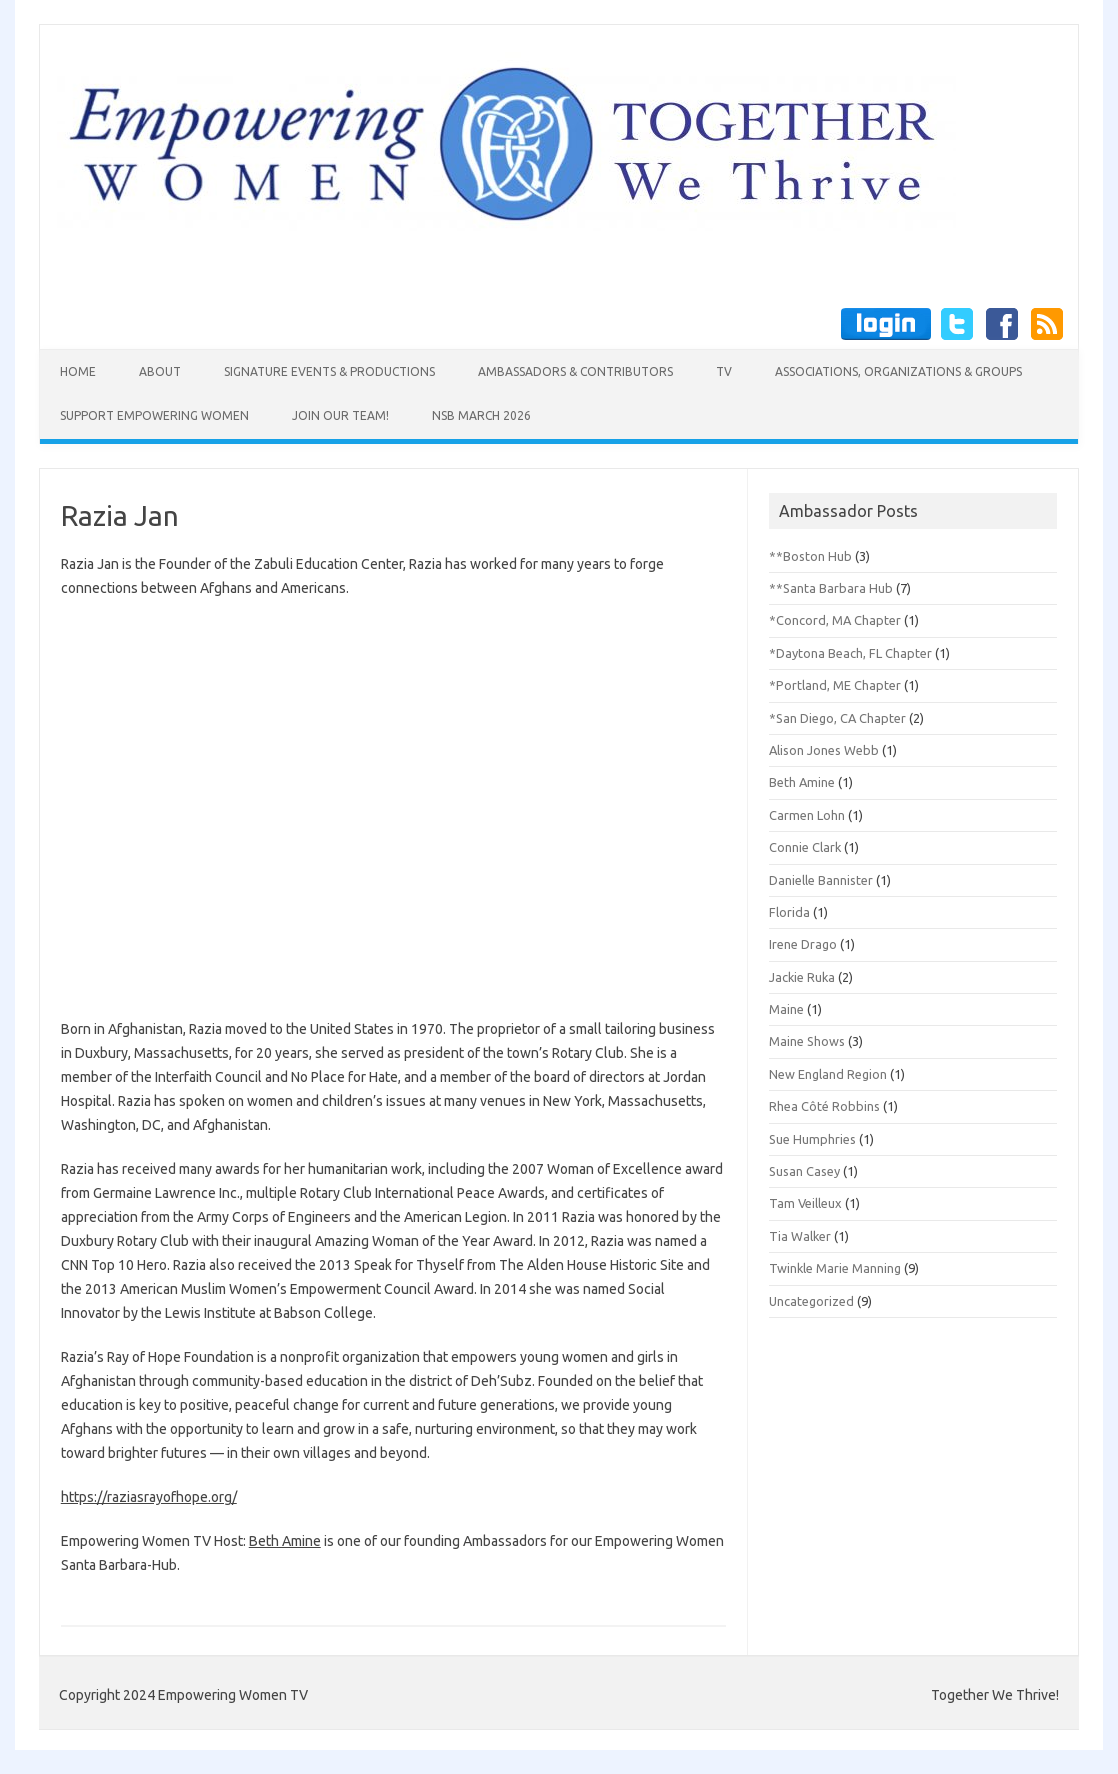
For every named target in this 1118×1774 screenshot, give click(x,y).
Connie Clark (805, 847)
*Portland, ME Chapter (835, 685)
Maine (786, 1009)
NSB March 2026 (481, 415)
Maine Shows (807, 1041)
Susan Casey (804, 1171)
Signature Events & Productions (329, 371)
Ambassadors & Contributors (575, 371)
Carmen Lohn (807, 815)
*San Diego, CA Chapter (837, 718)
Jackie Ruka (802, 977)
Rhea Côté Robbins (824, 1106)
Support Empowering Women (154, 415)
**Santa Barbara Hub (831, 588)
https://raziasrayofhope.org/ (149, 1497)
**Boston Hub (810, 556)
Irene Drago (803, 944)
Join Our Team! (340, 415)
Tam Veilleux (805, 1203)
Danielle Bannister (821, 880)
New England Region (828, 1074)
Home (78, 371)
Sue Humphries (812, 1139)
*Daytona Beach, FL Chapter (850, 653)
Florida (789, 912)
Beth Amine (285, 1541)
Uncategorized (811, 1301)
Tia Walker (800, 1236)
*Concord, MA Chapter (835, 620)
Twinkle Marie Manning (835, 1268)
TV (724, 371)
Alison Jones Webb (824, 750)
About (160, 371)
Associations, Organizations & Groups (898, 371)
